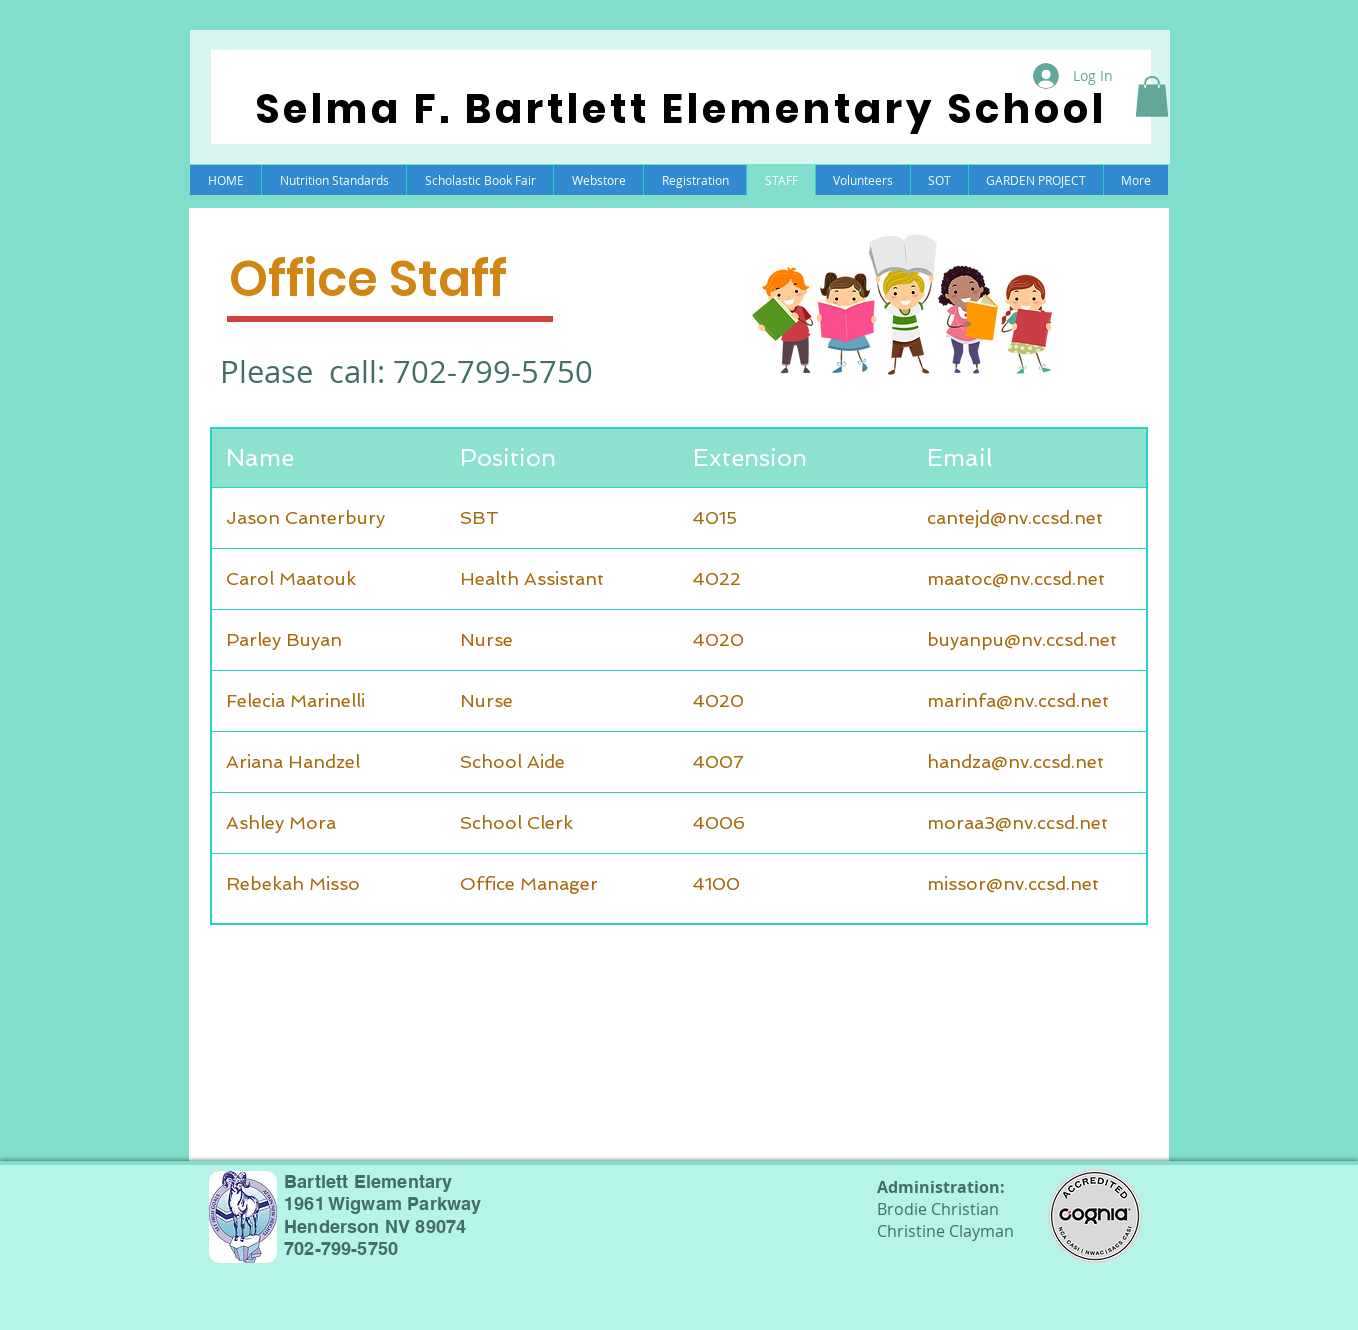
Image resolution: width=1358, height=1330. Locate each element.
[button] (1152, 96)
